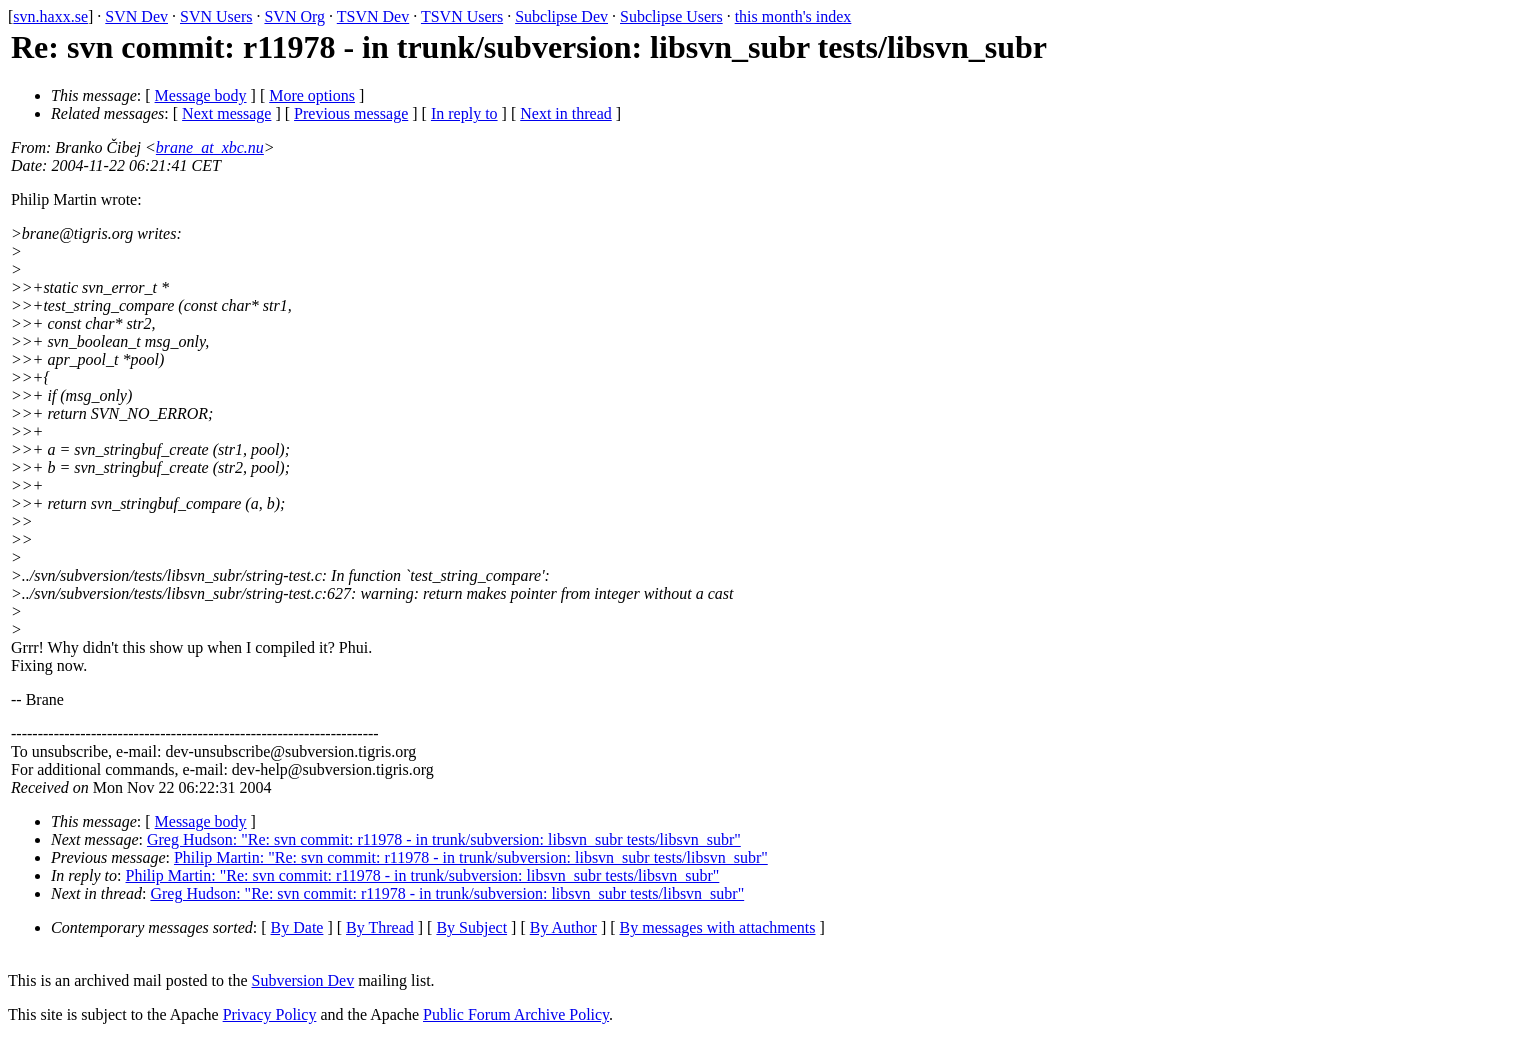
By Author (563, 927)
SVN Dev (136, 16)
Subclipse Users (671, 16)
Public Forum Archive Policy (516, 1014)
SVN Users (216, 16)
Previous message (351, 113)
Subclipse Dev (561, 16)
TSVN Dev (373, 16)
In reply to (464, 113)
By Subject (471, 927)
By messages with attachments (718, 927)
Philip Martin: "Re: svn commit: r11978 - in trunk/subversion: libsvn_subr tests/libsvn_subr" (471, 857)
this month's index (793, 16)
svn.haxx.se (50, 16)
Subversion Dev (303, 980)
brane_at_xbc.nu (210, 147)
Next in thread (566, 113)
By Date (297, 927)
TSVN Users (462, 16)
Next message (226, 113)
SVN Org (294, 16)
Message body (201, 95)
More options (312, 95)
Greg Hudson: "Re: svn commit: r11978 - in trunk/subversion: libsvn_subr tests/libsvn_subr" (444, 839)
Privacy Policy (270, 1014)
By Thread (380, 927)
